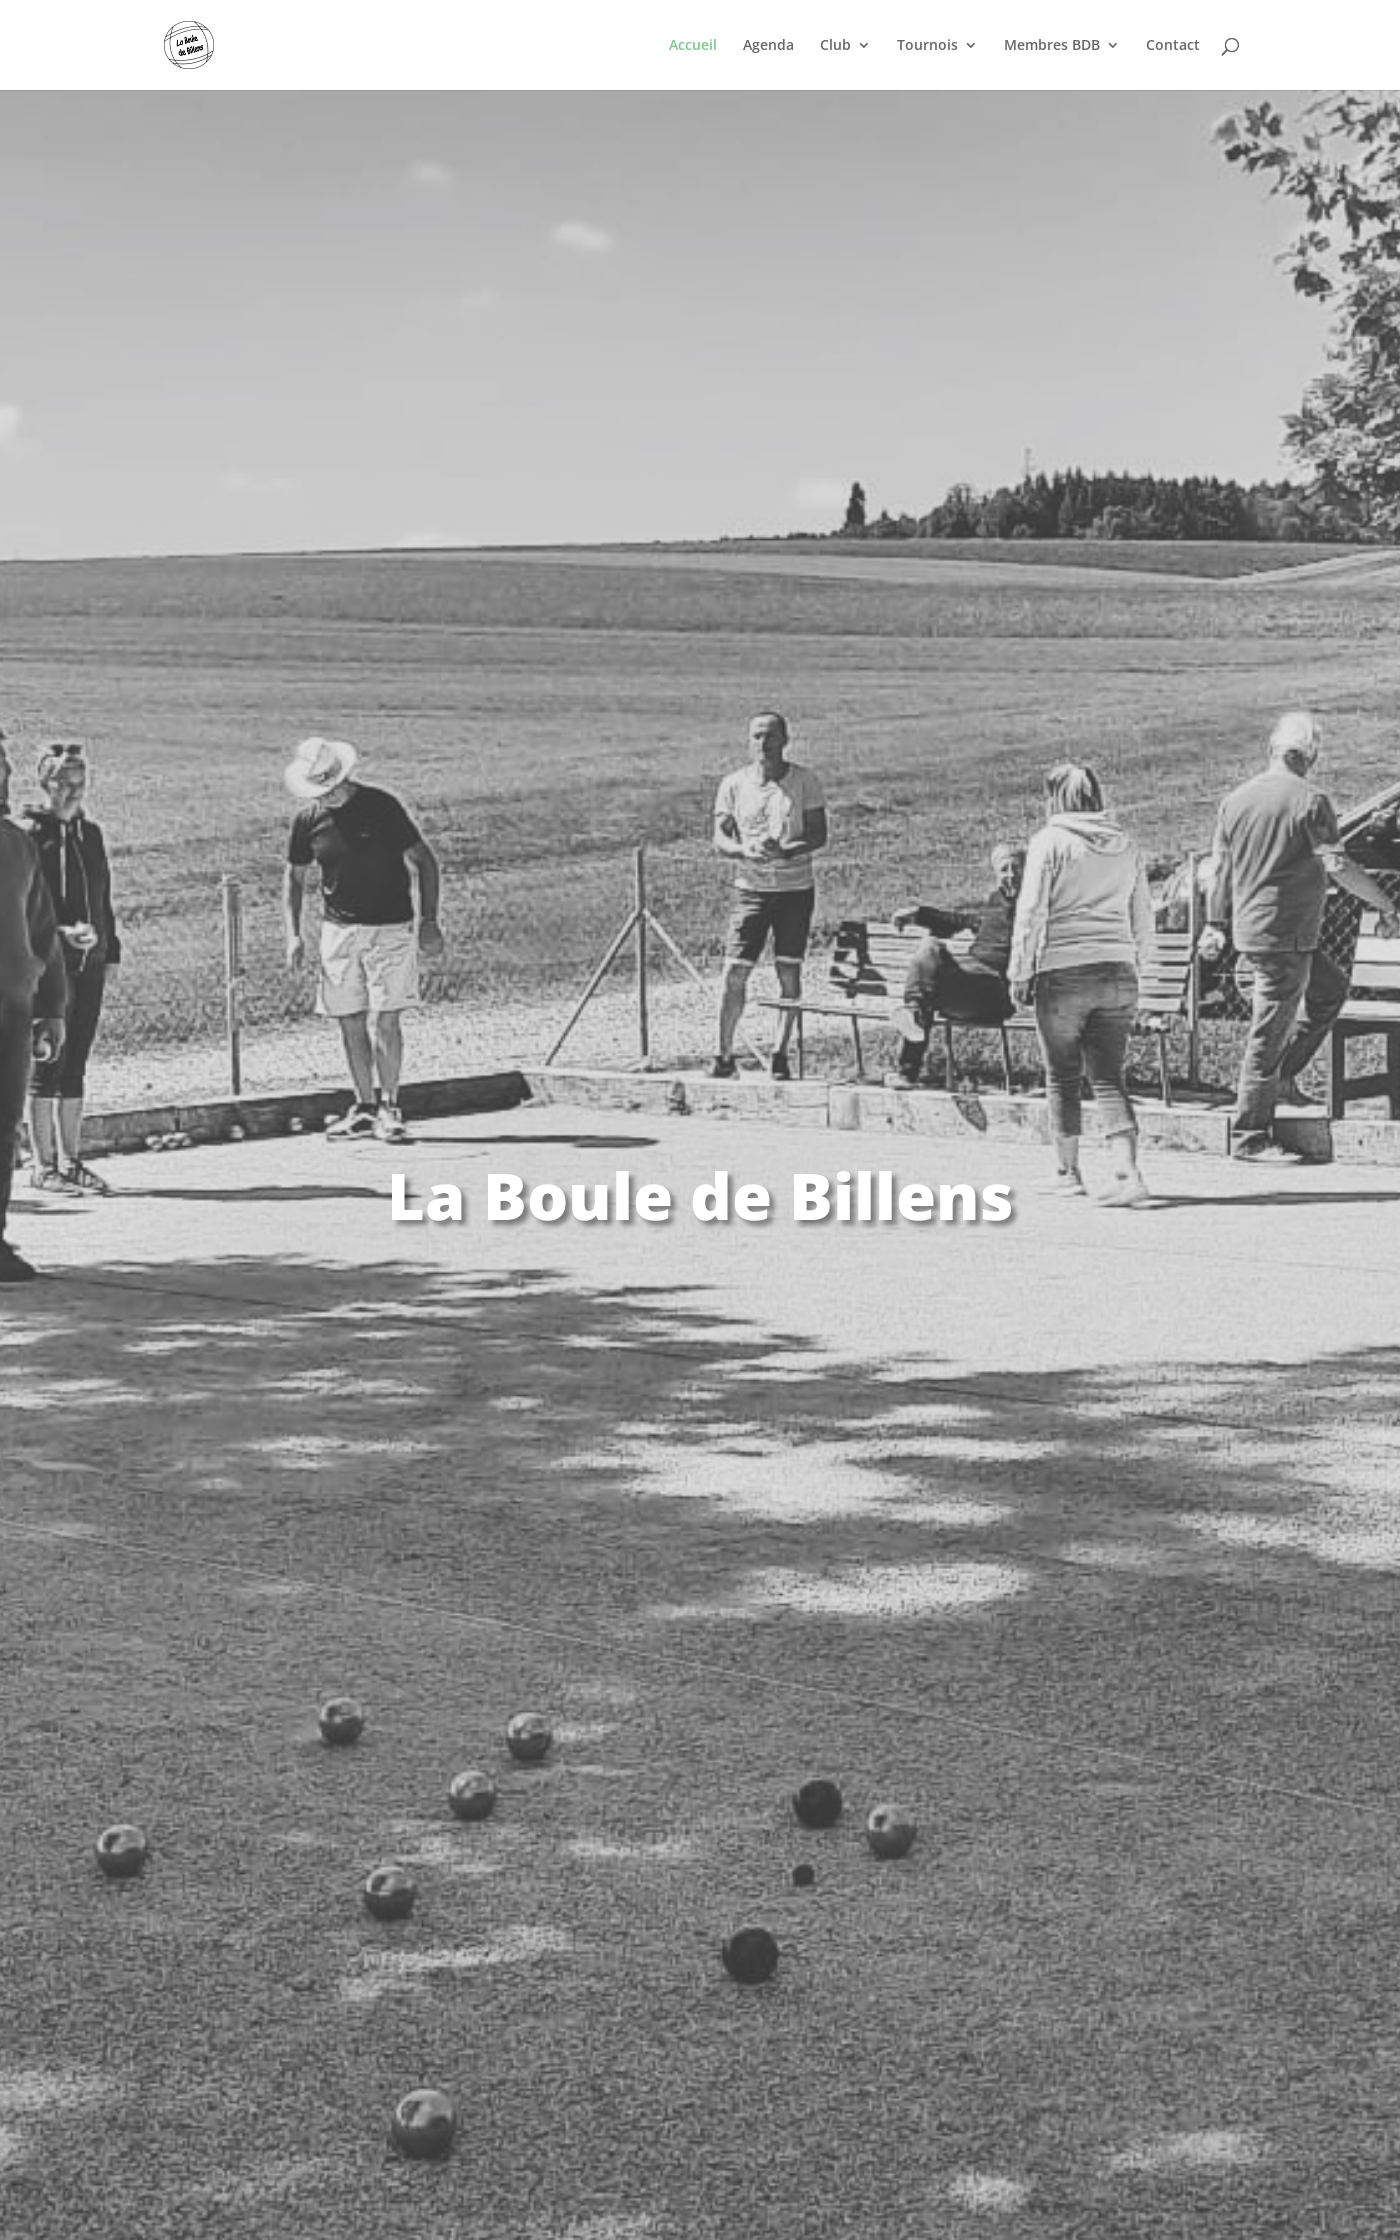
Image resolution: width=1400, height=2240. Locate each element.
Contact (1173, 46)
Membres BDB (1052, 46)
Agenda (768, 46)
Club (835, 46)
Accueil (693, 46)
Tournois (927, 46)
